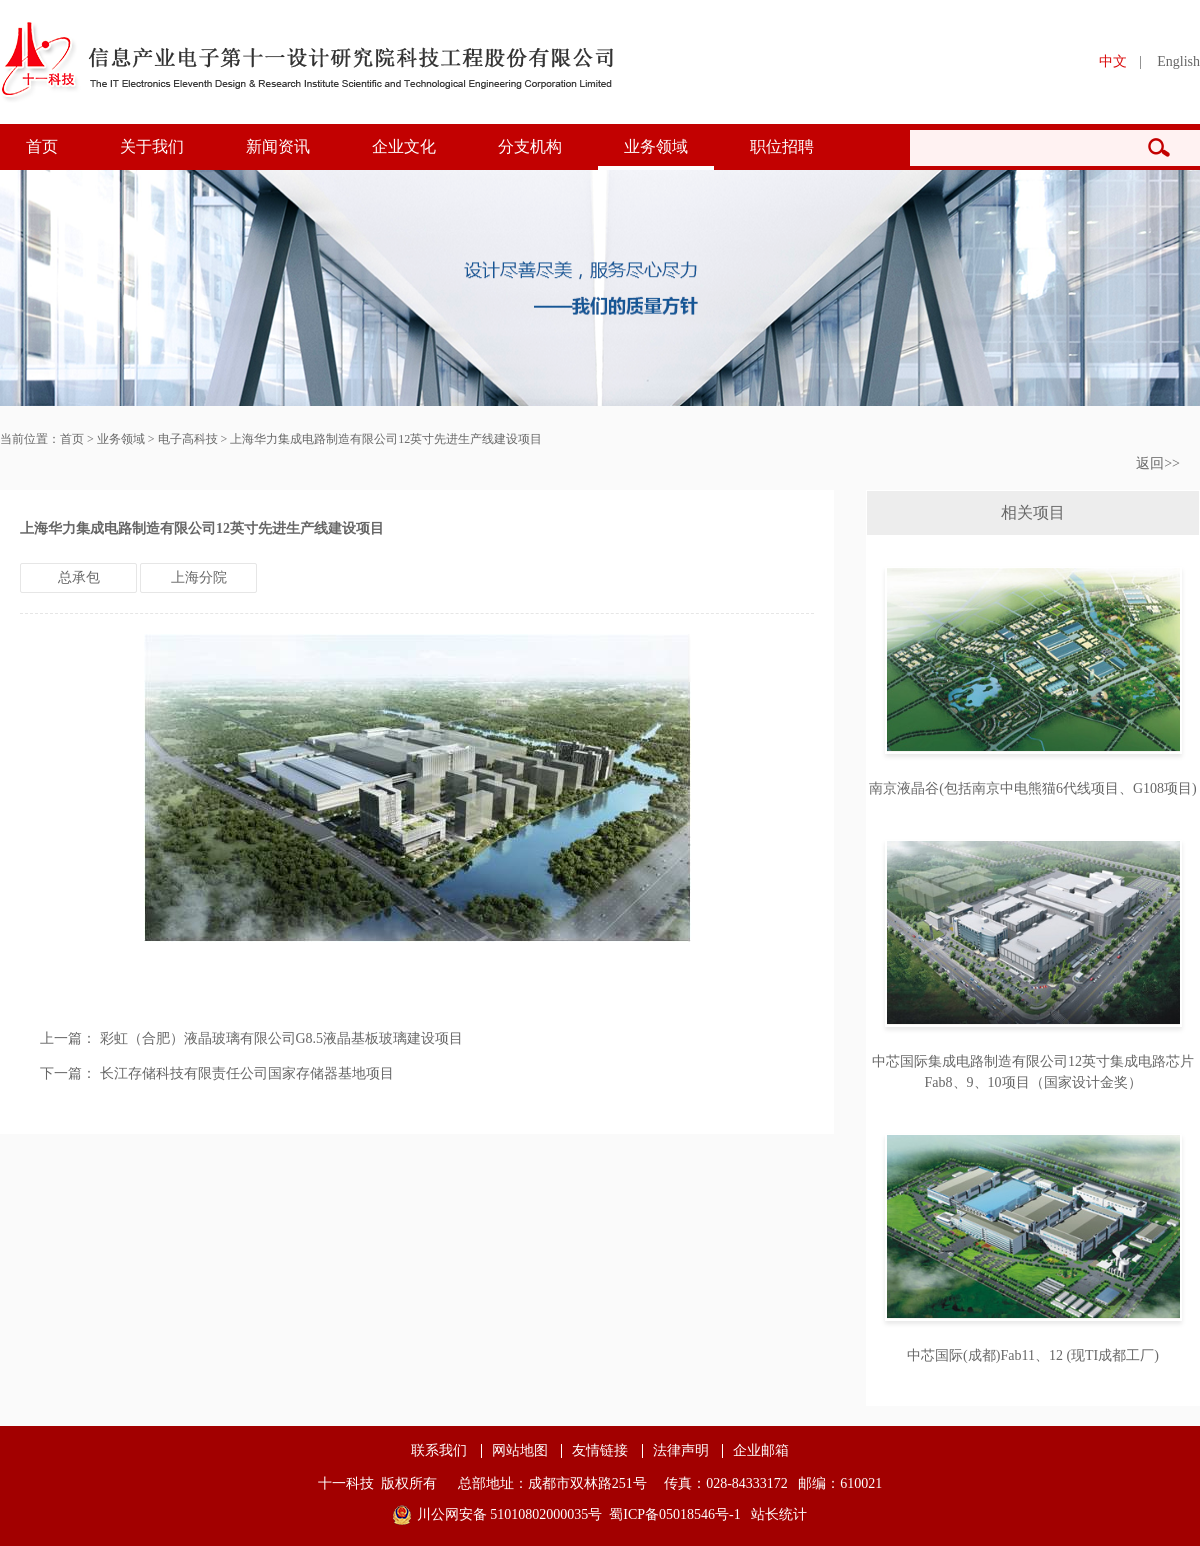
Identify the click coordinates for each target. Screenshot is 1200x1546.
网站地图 (520, 1451)
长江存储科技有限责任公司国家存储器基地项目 (247, 1073)
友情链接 (600, 1451)
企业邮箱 (761, 1451)
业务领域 (656, 146)
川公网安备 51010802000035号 (510, 1514)
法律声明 (681, 1451)
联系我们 (439, 1451)
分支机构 (530, 146)
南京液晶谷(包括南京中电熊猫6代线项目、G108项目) (1032, 788)
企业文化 (404, 146)
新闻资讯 (278, 146)
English (1178, 61)
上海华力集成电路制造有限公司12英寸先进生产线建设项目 (386, 439)
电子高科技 (188, 439)
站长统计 (779, 1514)
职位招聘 (782, 146)
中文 (1113, 61)
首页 (42, 146)
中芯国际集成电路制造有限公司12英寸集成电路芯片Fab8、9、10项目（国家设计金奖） (1033, 1072)
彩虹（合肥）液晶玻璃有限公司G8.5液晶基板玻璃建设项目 (282, 1038)
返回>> (1158, 463)
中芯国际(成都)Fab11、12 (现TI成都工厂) (1033, 1355)
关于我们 (152, 146)
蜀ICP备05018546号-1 (674, 1514)
